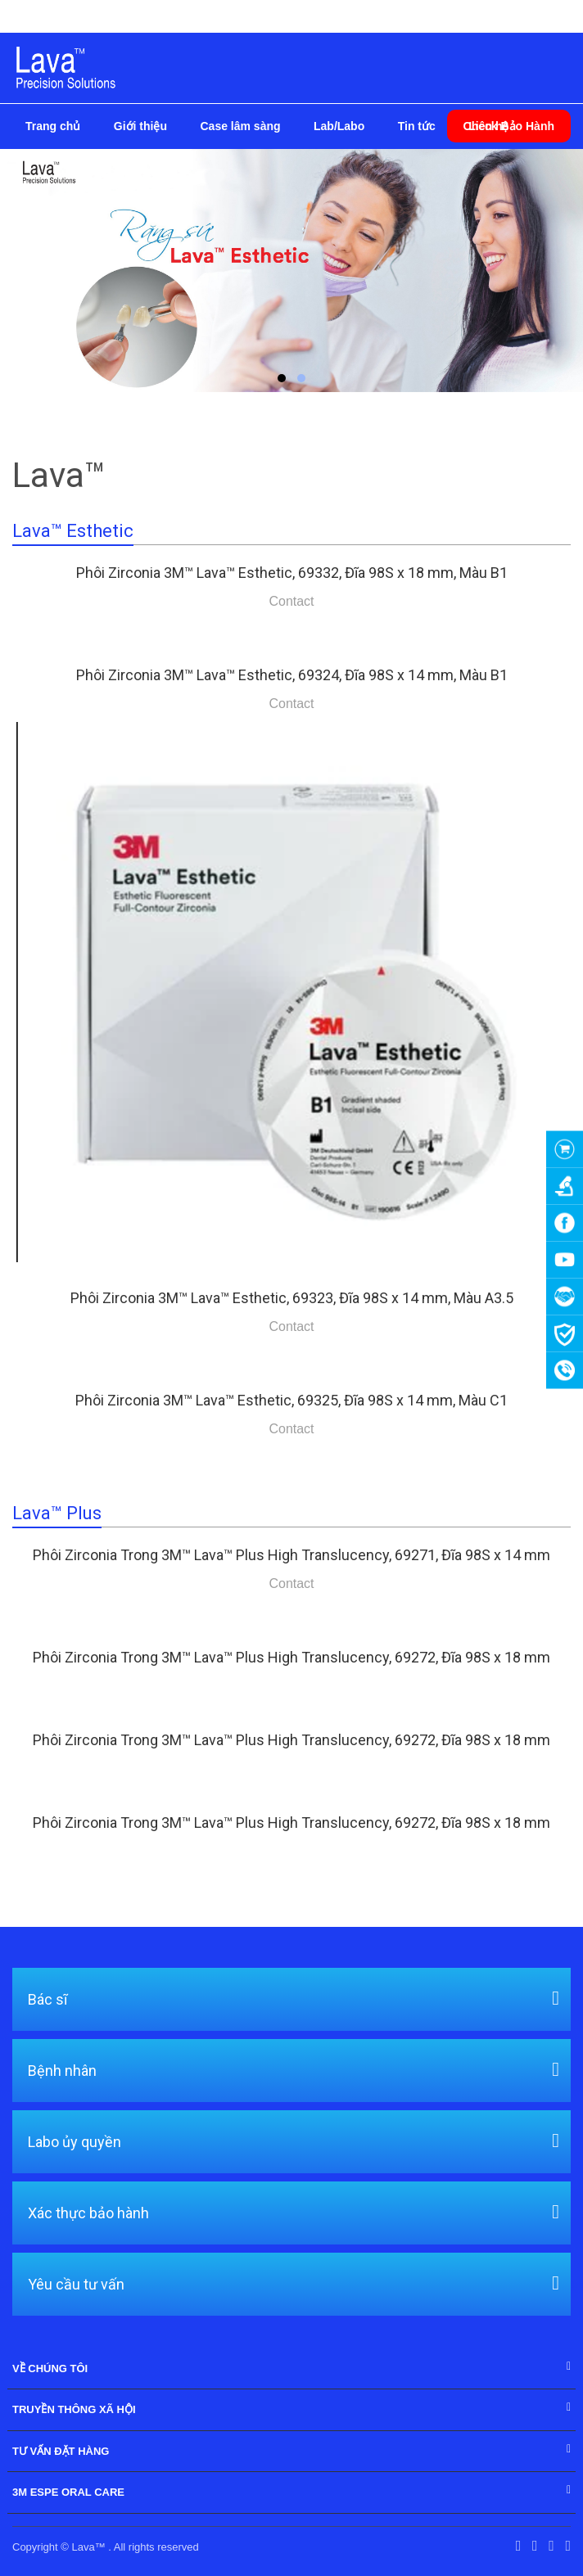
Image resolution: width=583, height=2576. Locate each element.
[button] (282, 378)
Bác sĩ (47, 1998)
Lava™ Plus (57, 1513)
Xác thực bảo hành (88, 2212)
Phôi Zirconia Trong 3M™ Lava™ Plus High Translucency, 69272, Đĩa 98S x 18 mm (291, 1657)
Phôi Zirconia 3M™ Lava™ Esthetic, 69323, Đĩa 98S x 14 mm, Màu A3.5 (291, 1297)
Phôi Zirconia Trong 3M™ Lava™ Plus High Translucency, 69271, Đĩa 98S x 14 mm (291, 1554)
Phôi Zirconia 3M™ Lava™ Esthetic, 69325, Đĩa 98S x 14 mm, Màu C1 (291, 1400)
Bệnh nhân (62, 2069)
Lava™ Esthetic (72, 531)
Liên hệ (488, 126)
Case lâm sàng (240, 126)
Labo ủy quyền (74, 2140)
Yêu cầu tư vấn (76, 2283)
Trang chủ (52, 126)
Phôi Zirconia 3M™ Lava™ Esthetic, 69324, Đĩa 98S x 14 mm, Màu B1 (292, 674)
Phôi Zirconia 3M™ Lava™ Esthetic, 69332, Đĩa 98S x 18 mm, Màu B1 (292, 572)
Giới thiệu (140, 126)
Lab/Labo (339, 126)
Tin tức (417, 126)
